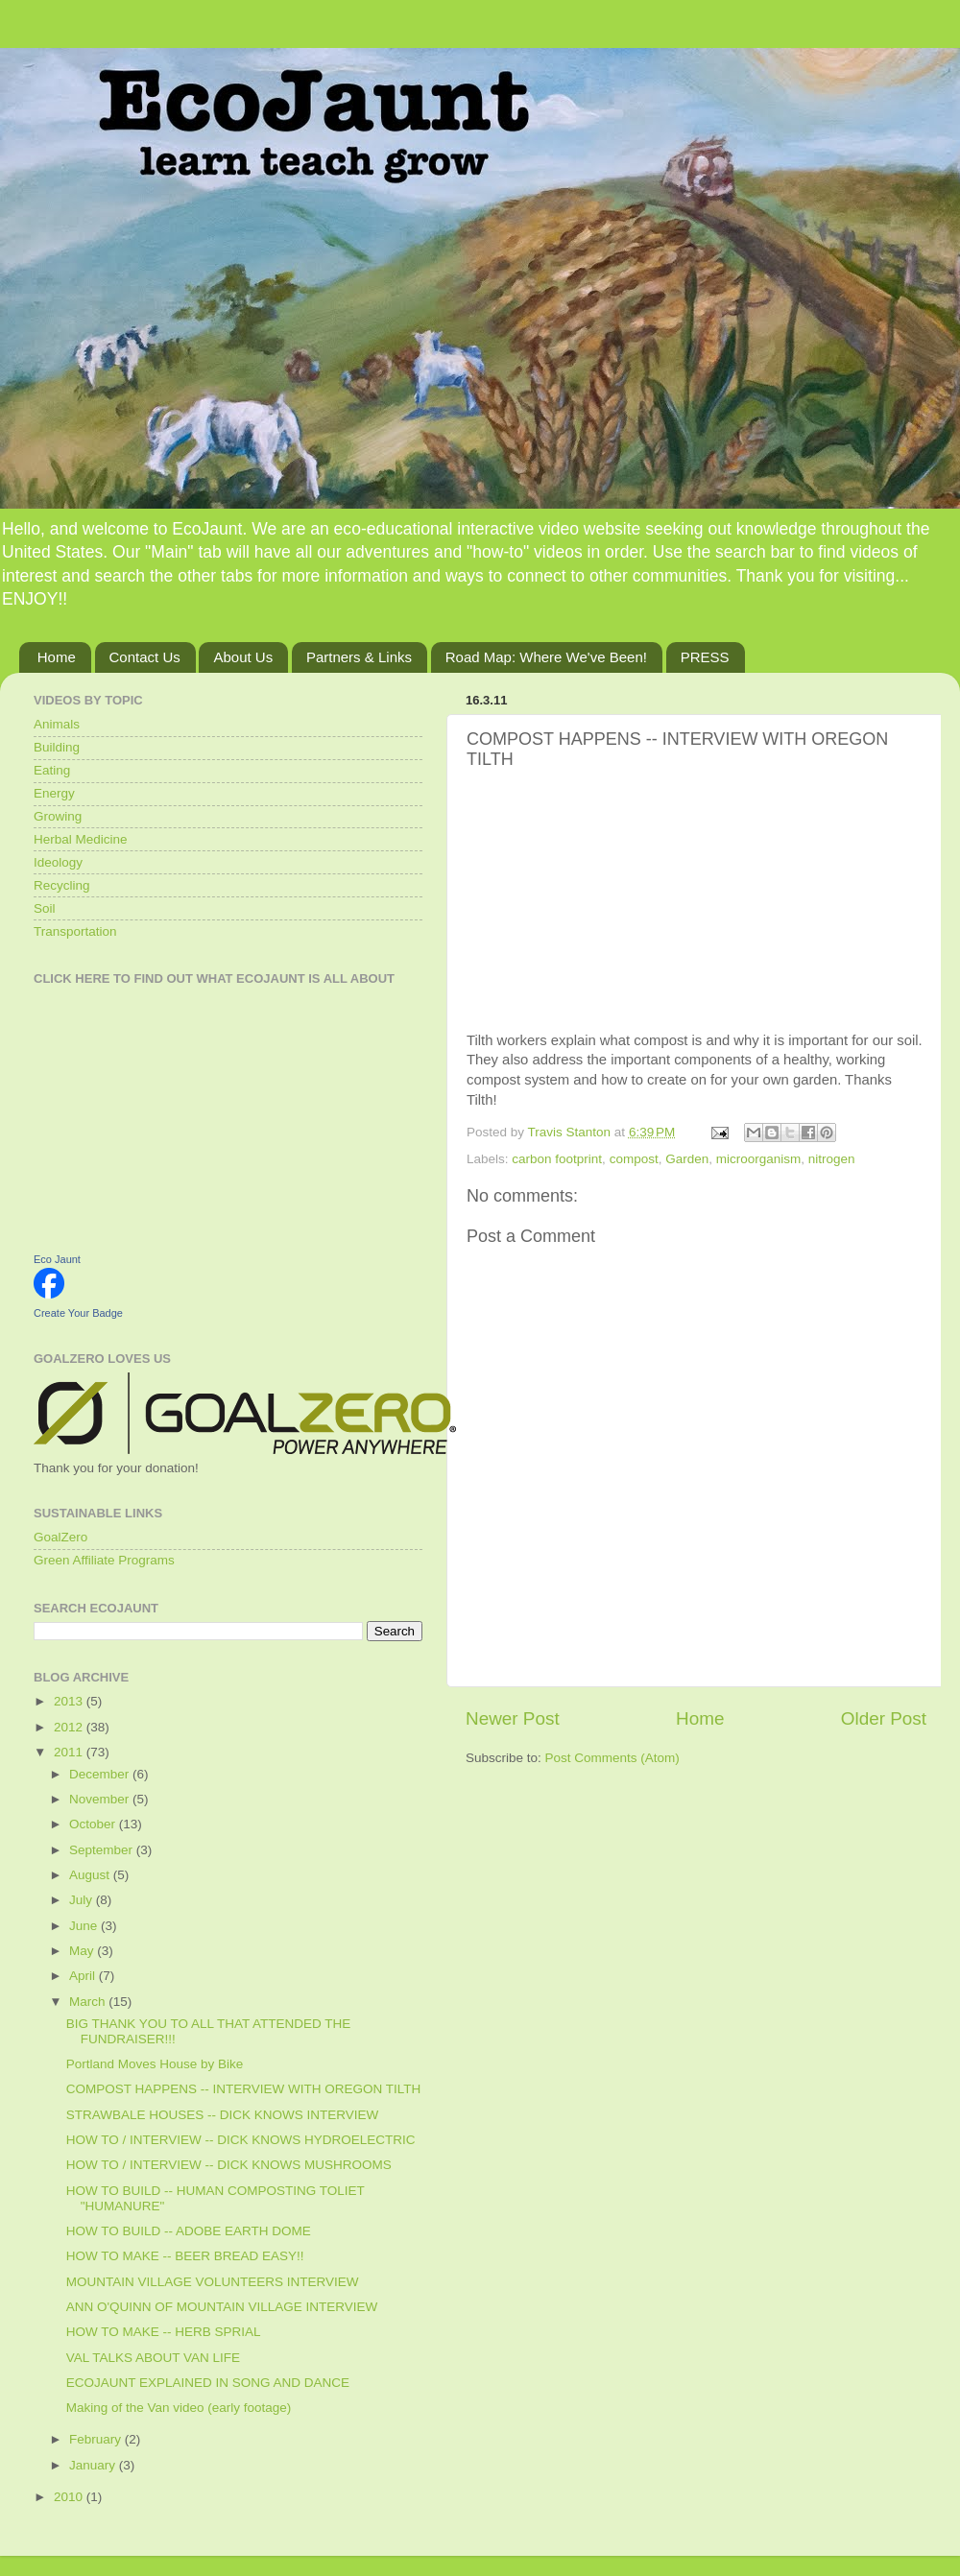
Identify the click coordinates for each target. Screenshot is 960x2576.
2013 (70, 1701)
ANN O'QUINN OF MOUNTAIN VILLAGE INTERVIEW (222, 2307)
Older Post (883, 1718)
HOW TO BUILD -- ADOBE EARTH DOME (188, 2231)
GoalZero (60, 1537)
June (85, 1926)
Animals (57, 724)
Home (56, 657)
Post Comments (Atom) (612, 1758)
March (88, 2001)
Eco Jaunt (57, 1259)
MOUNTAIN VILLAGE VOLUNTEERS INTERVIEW (212, 2282)
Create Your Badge (78, 1313)
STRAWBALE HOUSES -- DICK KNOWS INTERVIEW (222, 2115)
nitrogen (831, 1159)
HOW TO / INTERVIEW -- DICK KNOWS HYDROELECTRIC (241, 2140)
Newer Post (513, 1718)
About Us (243, 657)
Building (57, 747)
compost (634, 1159)
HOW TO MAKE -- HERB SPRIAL (163, 2332)
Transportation (75, 931)
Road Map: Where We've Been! (546, 657)
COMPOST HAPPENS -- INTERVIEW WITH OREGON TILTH (243, 2089)
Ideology (58, 862)
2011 (70, 1752)
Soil (45, 908)
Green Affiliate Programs (104, 1560)
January (94, 2465)
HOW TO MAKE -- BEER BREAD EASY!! (185, 2256)
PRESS (705, 657)
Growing (58, 816)
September (102, 1850)
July (82, 1900)
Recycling (62, 885)
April (84, 1975)
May (83, 1951)
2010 (70, 2497)
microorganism (759, 1159)
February (97, 2439)
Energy (54, 793)
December (100, 1774)
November (100, 1799)
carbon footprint (557, 1159)
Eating (52, 770)
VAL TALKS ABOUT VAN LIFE (153, 2357)
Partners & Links (359, 657)
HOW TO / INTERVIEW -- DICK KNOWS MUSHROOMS (229, 2165)
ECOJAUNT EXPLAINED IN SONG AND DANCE (207, 2382)
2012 (70, 1727)
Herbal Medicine (81, 839)
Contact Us (144, 657)
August (91, 1875)
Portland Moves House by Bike (155, 2064)
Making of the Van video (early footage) (179, 2407)
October (94, 1824)
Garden (686, 1159)
